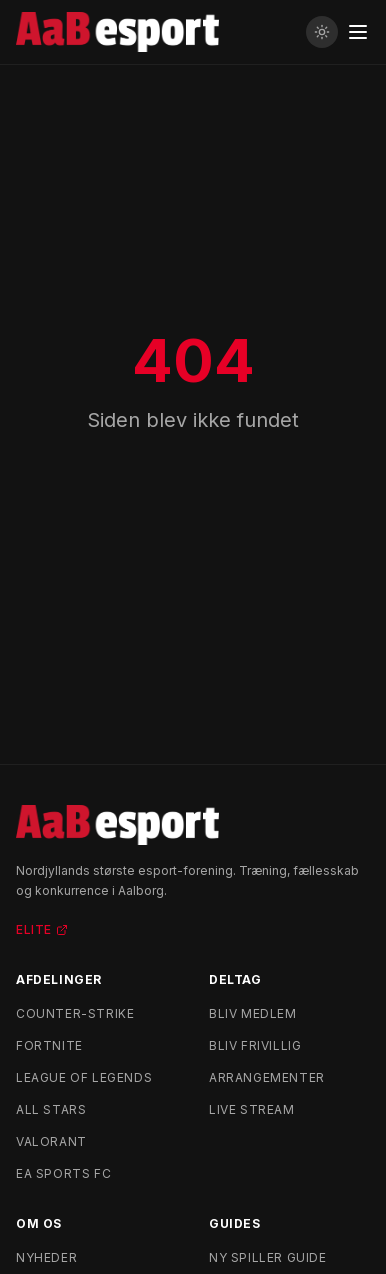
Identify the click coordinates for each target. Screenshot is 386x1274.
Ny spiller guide (268, 1257)
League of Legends (84, 1077)
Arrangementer (267, 1077)
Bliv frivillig (255, 1045)
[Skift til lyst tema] (322, 32)
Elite (42, 929)
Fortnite (49, 1045)
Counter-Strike (75, 1013)
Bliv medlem (253, 1013)
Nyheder (46, 1257)
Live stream (252, 1109)
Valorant (51, 1141)
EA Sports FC (63, 1173)
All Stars (51, 1109)
